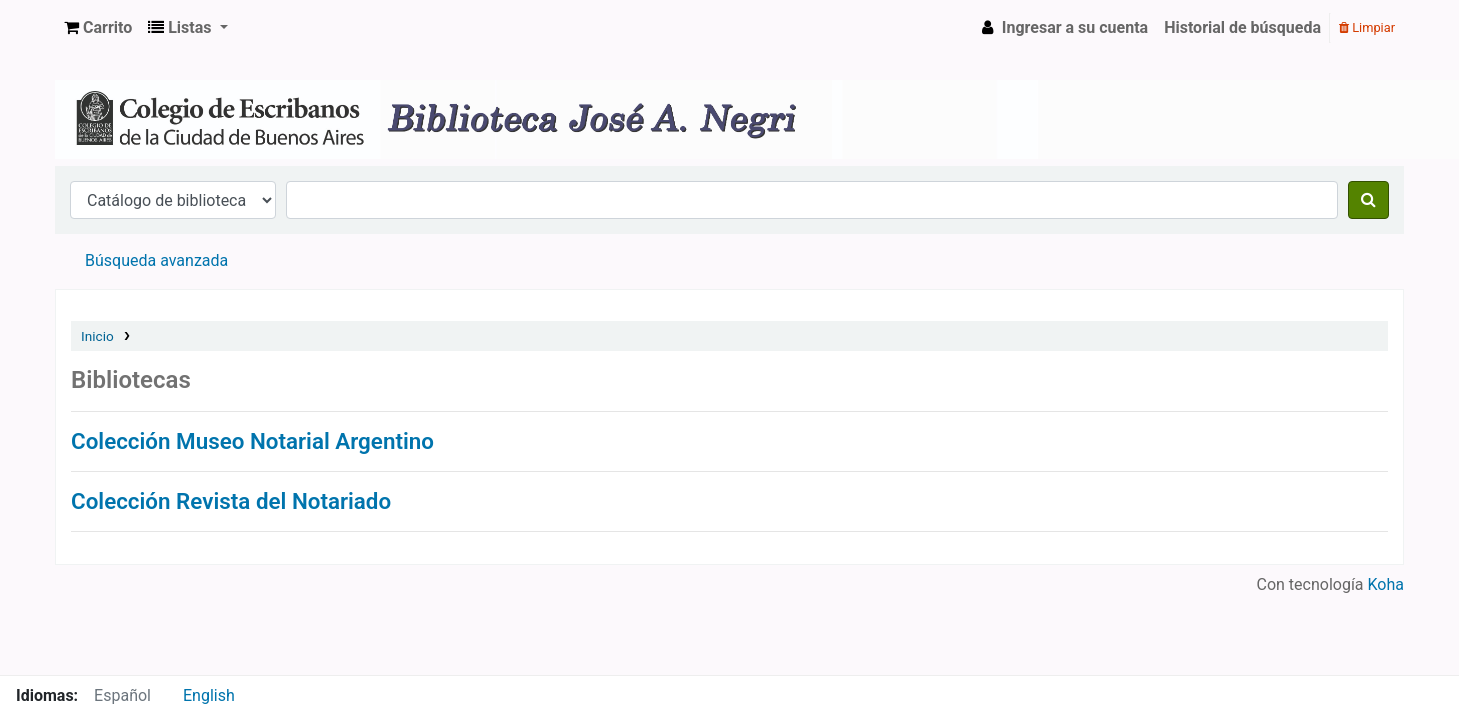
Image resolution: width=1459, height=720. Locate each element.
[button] (98, 28)
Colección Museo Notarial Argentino (252, 441)
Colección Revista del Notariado (231, 501)
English (209, 695)
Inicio (97, 336)
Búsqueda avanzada (156, 260)
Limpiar (1367, 27)
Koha (1386, 584)
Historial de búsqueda (1242, 27)
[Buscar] (1368, 200)
